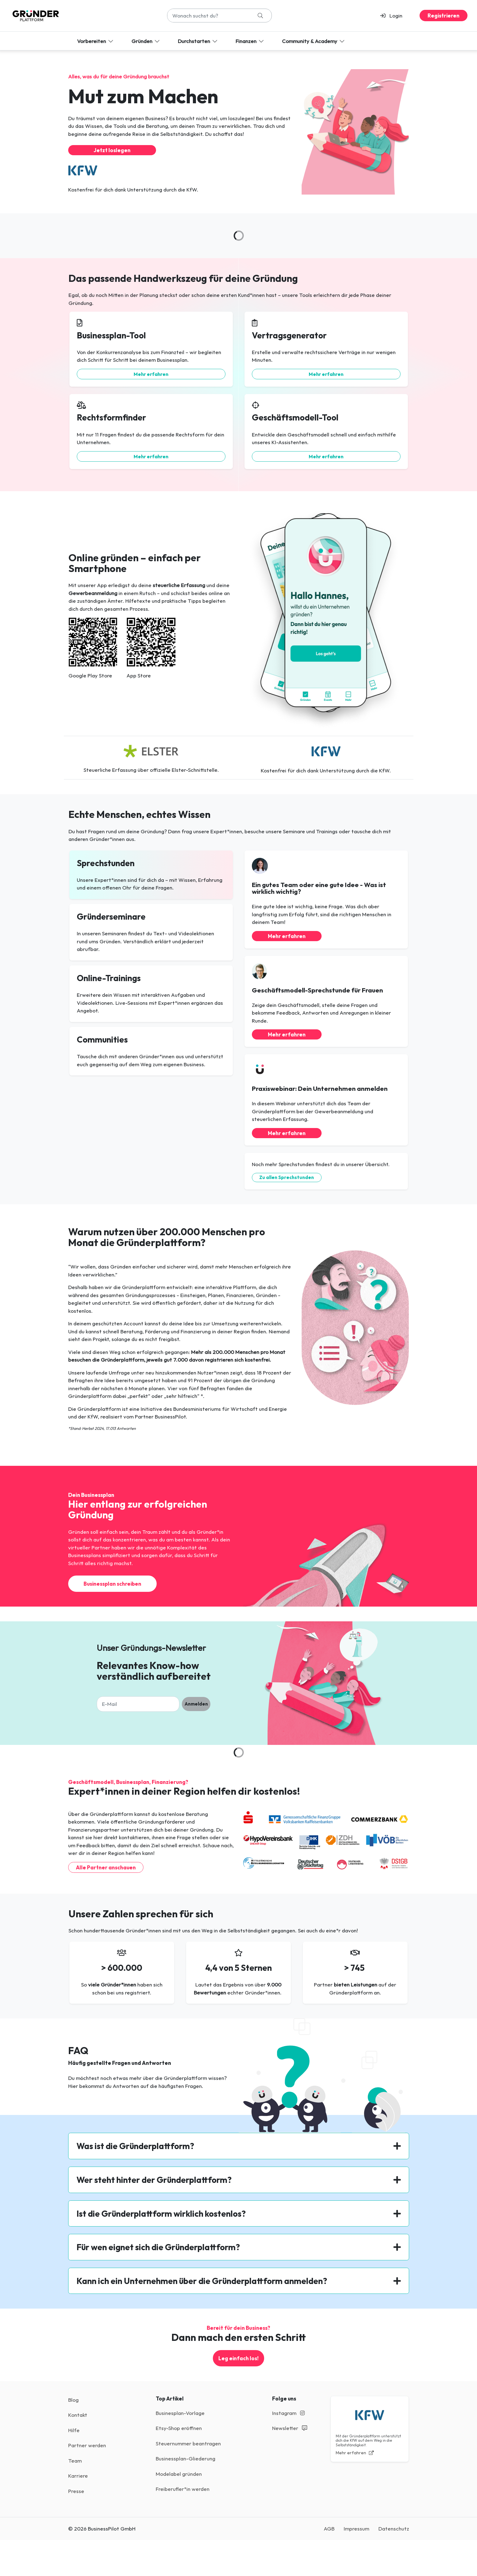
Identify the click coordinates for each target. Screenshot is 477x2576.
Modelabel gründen (179, 2474)
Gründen (146, 41)
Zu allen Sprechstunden (286, 1177)
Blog (73, 2400)
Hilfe (74, 2430)
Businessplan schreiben (112, 1583)
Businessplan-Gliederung (185, 2458)
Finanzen (250, 41)
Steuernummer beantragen (188, 2443)
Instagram (288, 2413)
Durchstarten (198, 41)
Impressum (356, 2528)
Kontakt (77, 2415)
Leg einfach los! (238, 2358)
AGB (329, 2528)
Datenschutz (393, 2528)
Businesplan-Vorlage (180, 2413)
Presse (76, 2491)
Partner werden (87, 2445)
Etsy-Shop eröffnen (179, 2428)
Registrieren (443, 15)
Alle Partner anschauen (106, 1867)
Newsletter (289, 2428)
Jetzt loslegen (112, 150)
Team (75, 2460)
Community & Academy (314, 41)
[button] (394, 16)
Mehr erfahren (151, 374)
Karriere (78, 2475)
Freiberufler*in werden (182, 2489)
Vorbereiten (95, 41)
